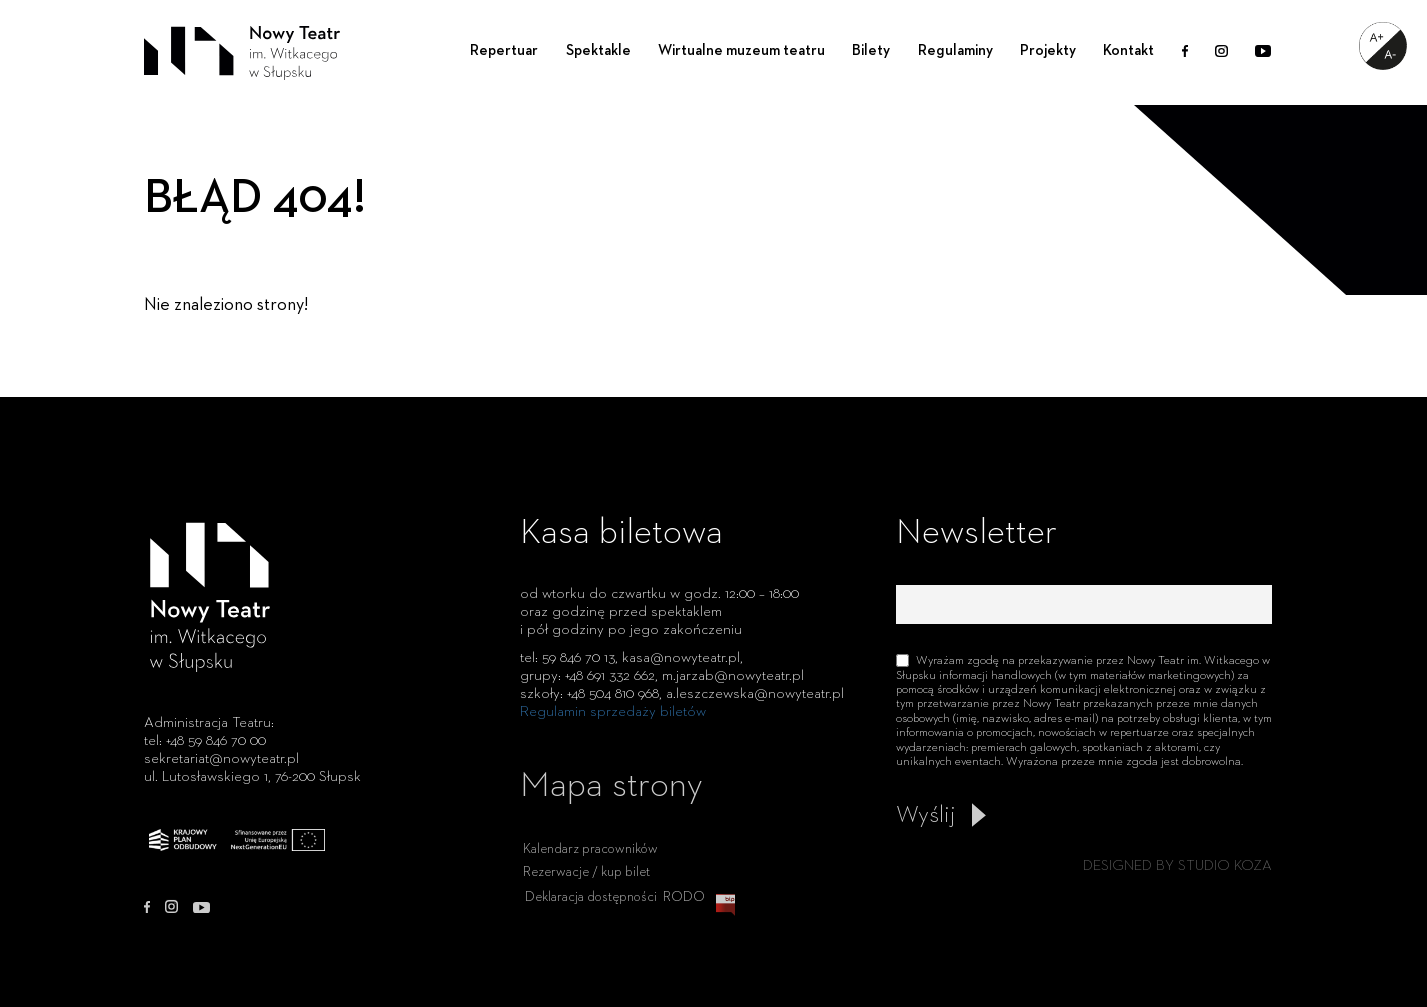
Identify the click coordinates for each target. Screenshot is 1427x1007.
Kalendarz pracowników (590, 864)
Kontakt (1128, 50)
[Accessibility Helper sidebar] (1383, 46)
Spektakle (598, 50)
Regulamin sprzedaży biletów (613, 711)
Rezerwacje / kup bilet (586, 886)
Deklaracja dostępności (591, 911)
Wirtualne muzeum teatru (741, 50)
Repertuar (504, 50)
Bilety (871, 50)
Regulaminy (955, 50)
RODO (684, 911)
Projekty (1048, 50)
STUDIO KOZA (1225, 865)
